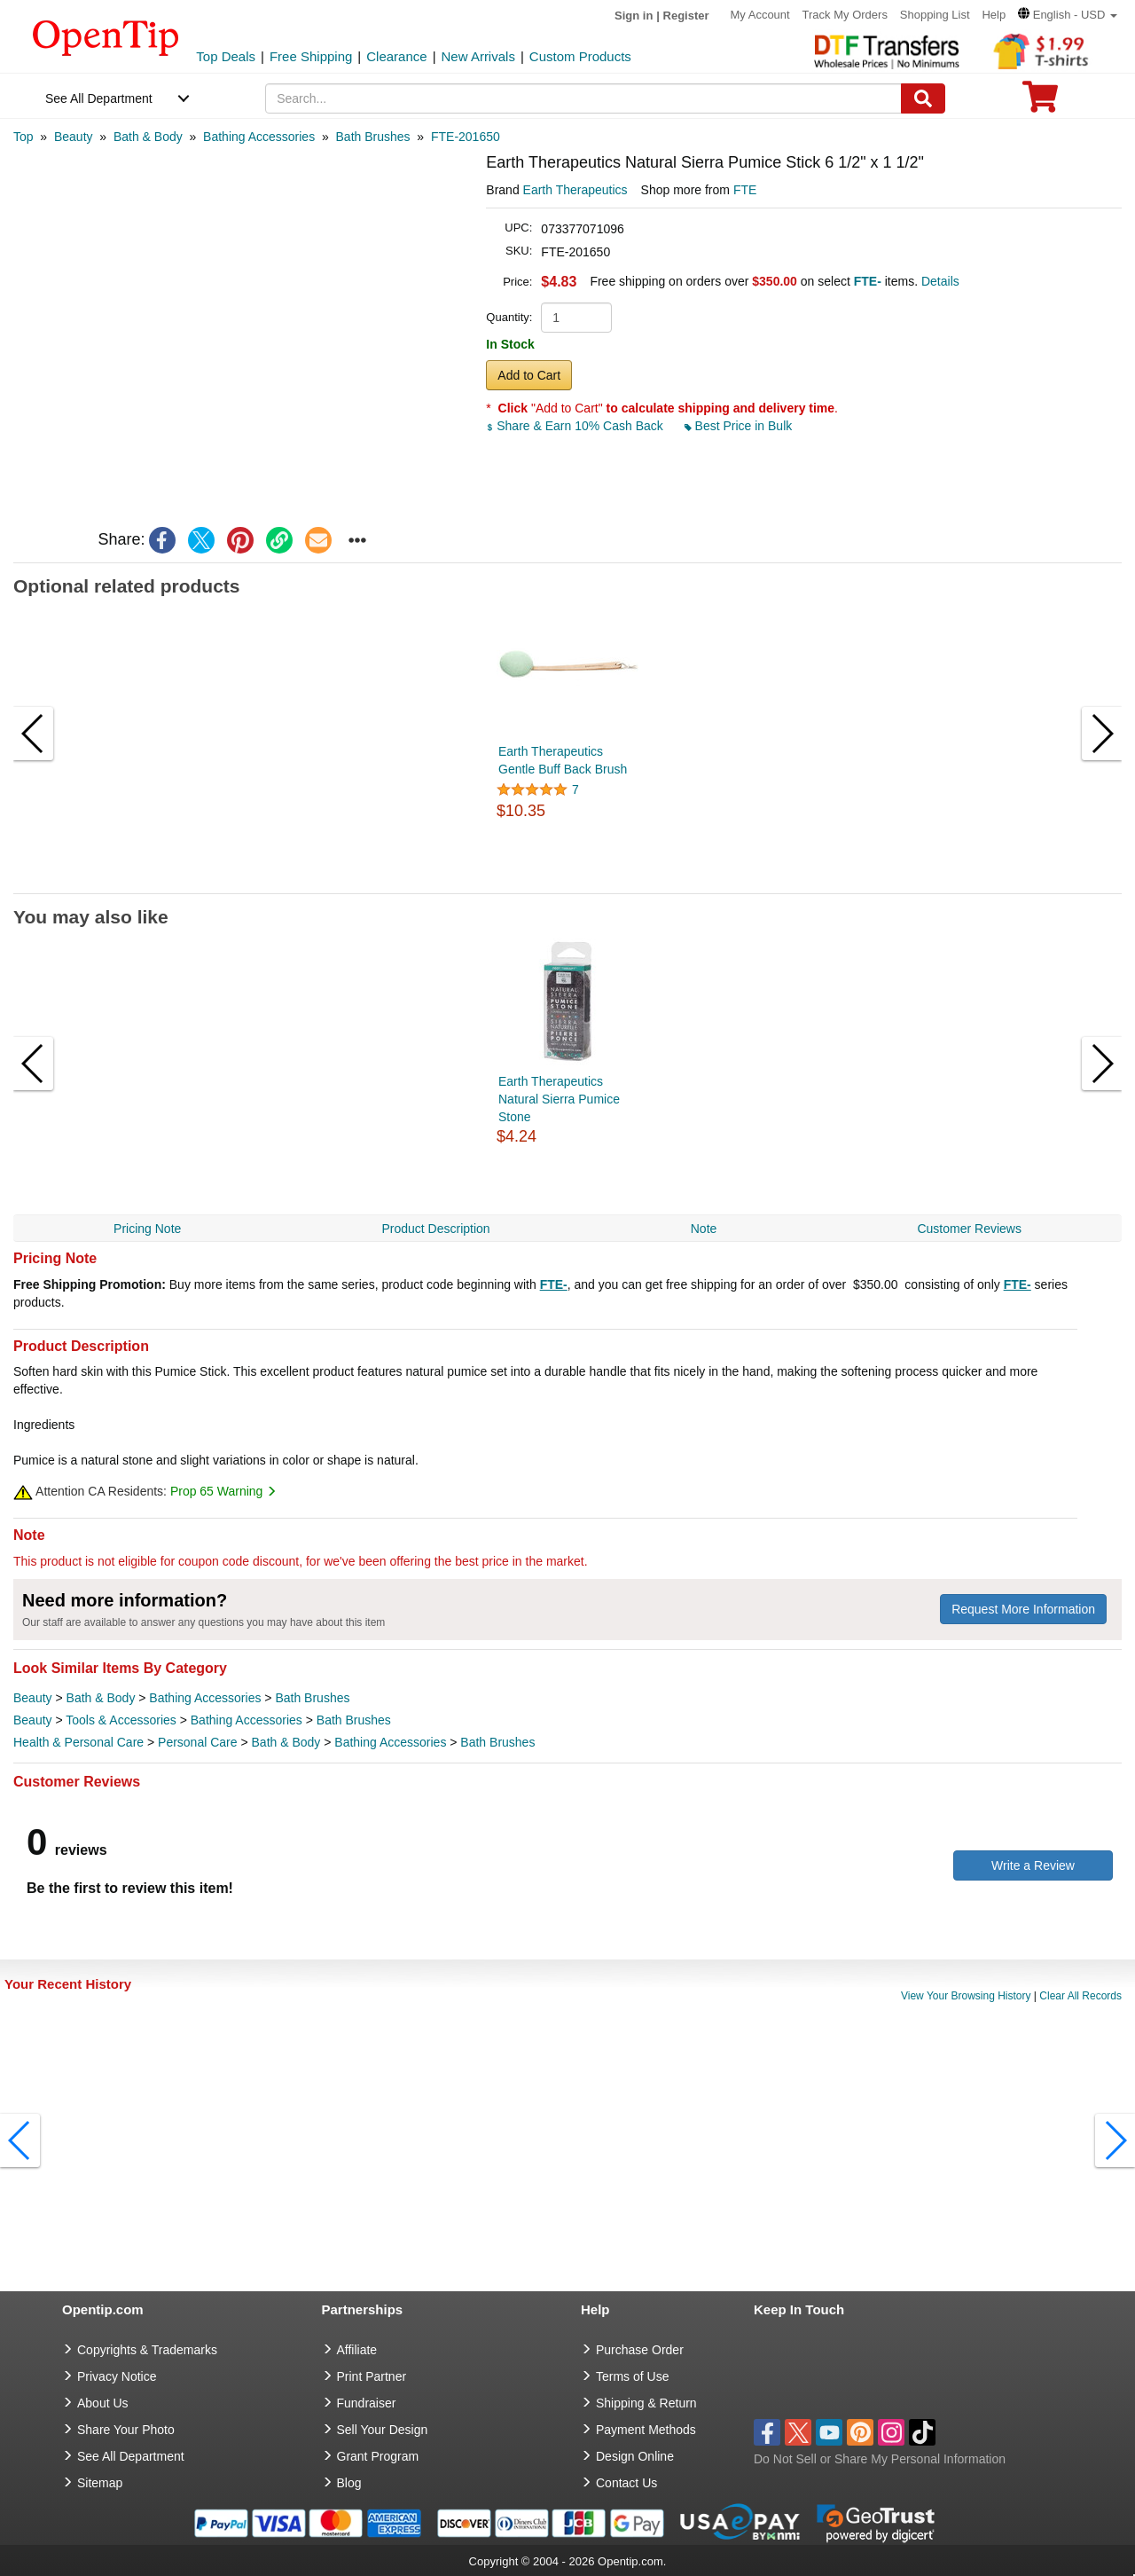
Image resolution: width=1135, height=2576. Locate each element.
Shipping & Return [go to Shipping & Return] (646, 2403)
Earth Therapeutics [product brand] (575, 190)
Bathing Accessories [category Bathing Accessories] (205, 1698)
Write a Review (1033, 1865)
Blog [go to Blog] (349, 2483)
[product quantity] (576, 317)
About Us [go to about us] (103, 2403)
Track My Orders (845, 14)
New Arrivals (478, 56)
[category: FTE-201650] (465, 137)
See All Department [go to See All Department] (130, 2456)
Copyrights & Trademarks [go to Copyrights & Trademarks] (147, 2350)
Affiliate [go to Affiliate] (357, 2350)
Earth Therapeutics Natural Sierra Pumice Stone (559, 1099)
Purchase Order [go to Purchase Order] (640, 2350)
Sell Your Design (382, 2430)
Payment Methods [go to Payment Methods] (646, 2430)
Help (994, 14)
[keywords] (583, 98)
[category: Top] (23, 137)
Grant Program (378, 2456)
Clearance (396, 56)
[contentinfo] (105, 36)
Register (686, 15)
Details (940, 281)
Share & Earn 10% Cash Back (576, 426)
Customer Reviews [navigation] (969, 1228)
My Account (759, 14)
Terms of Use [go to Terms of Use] (632, 2376)
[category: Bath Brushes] (373, 137)
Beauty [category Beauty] (32, 1698)
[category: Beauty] (73, 137)
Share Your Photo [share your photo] (126, 2430)
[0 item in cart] (1040, 102)
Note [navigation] (704, 1228)
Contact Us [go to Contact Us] (626, 2483)
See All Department (99, 98)
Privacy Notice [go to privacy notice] (116, 2376)
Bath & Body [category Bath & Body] (101, 1698)
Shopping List (935, 14)
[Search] (923, 98)
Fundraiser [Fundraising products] (366, 2403)
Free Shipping (311, 56)
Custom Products (580, 56)
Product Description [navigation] (435, 1228)
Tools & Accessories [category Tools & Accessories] (121, 1720)
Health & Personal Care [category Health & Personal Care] (78, 1742)
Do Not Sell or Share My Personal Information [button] (880, 2459)
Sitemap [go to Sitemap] (99, 2483)
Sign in (633, 15)
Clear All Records (1080, 1996)
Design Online (635, 2456)
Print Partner (372, 2376)
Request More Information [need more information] (1023, 1609)
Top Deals (225, 56)
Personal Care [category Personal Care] (198, 1742)
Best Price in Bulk (739, 426)
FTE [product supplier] (744, 190)
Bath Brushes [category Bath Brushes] (312, 1698)
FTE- (554, 1284)
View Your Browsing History (966, 1996)
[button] (1067, 14)
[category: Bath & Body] (148, 137)
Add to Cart (528, 375)
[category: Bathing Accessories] (259, 137)
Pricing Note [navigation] (147, 1228)
